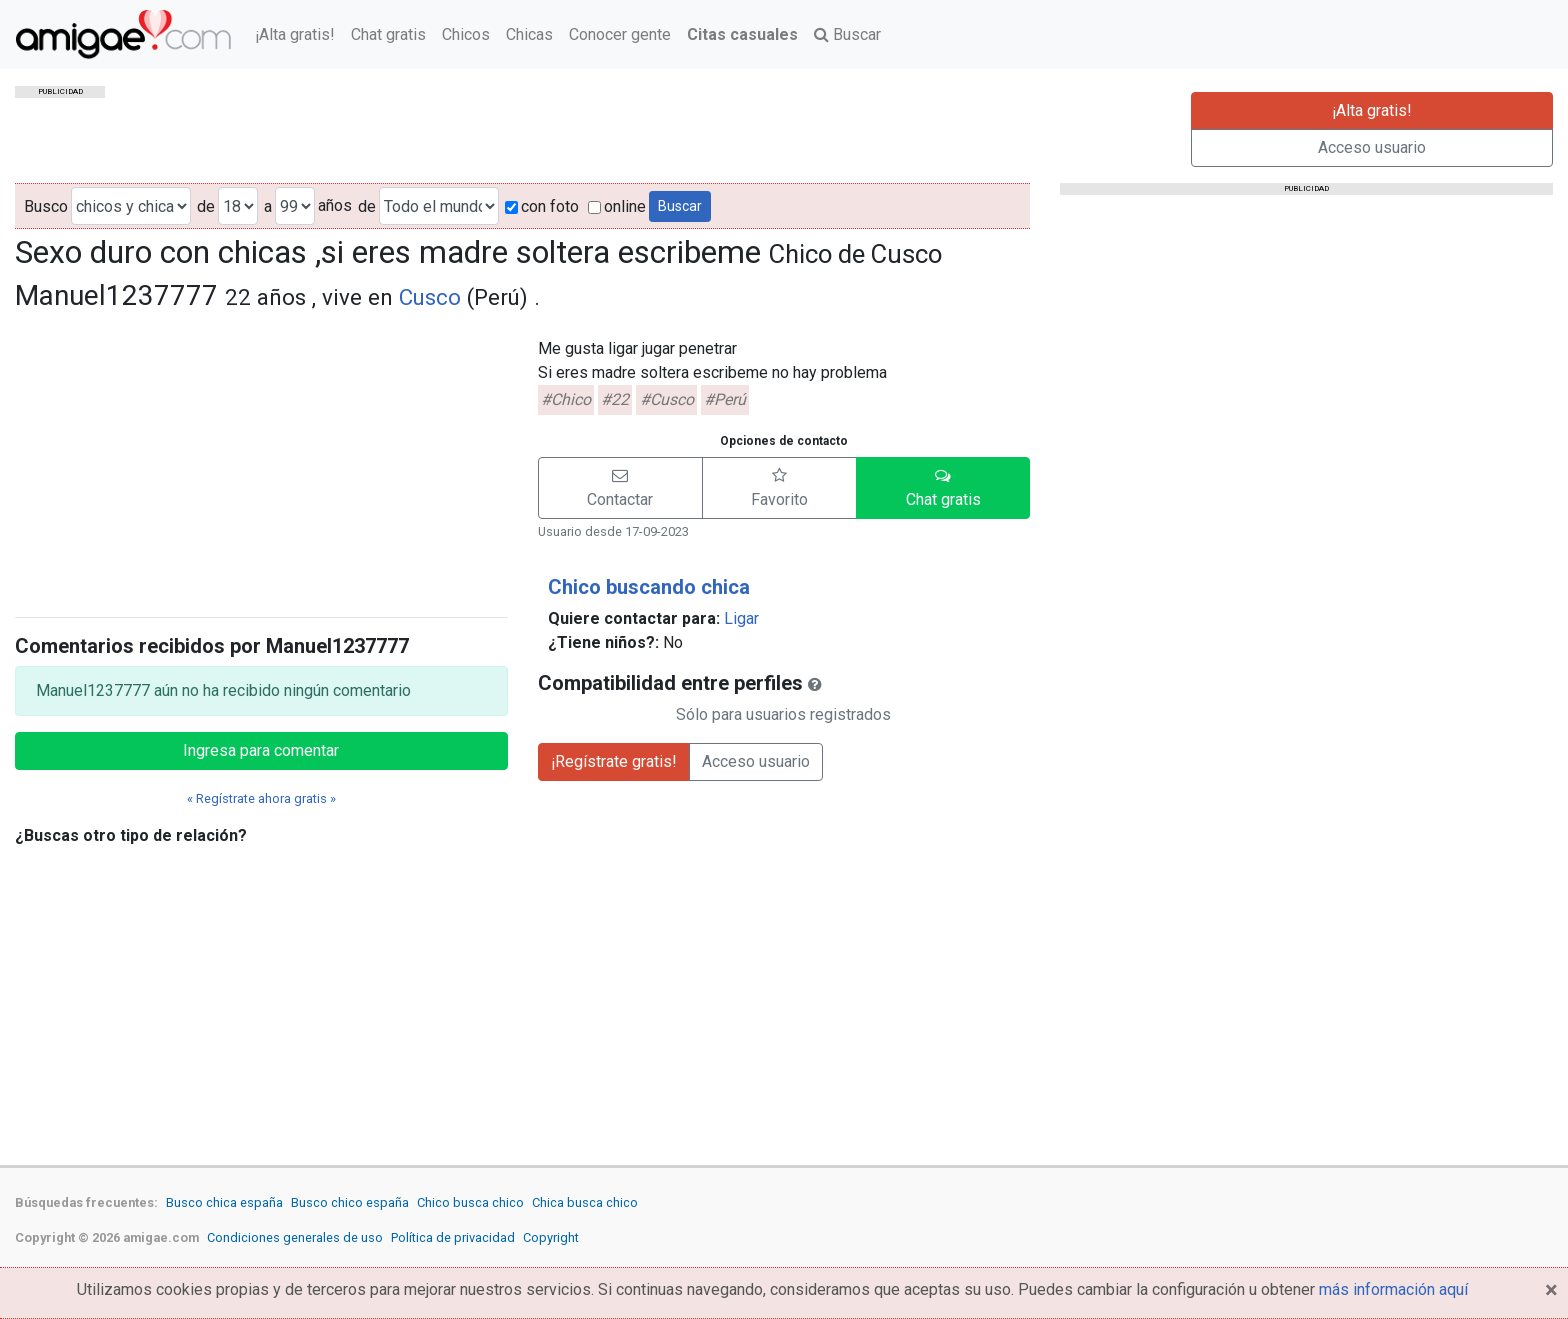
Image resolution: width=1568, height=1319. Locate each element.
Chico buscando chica (649, 587)
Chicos (466, 34)
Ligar (741, 618)
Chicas (529, 34)
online (617, 206)
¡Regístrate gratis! (614, 761)
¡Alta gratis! (295, 34)
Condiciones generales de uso (295, 1237)
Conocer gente (620, 34)
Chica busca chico (585, 1202)
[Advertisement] (261, 461)
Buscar (847, 34)
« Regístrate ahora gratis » (261, 798)
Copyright (551, 1237)
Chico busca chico (470, 1202)
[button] (620, 488)
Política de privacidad (453, 1237)
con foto (542, 206)
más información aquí (1393, 1289)
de (206, 206)
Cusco (430, 297)
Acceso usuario (1372, 147)
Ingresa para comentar (261, 750)
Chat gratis (388, 34)
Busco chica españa (224, 1202)
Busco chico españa (350, 1202)
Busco (46, 206)
